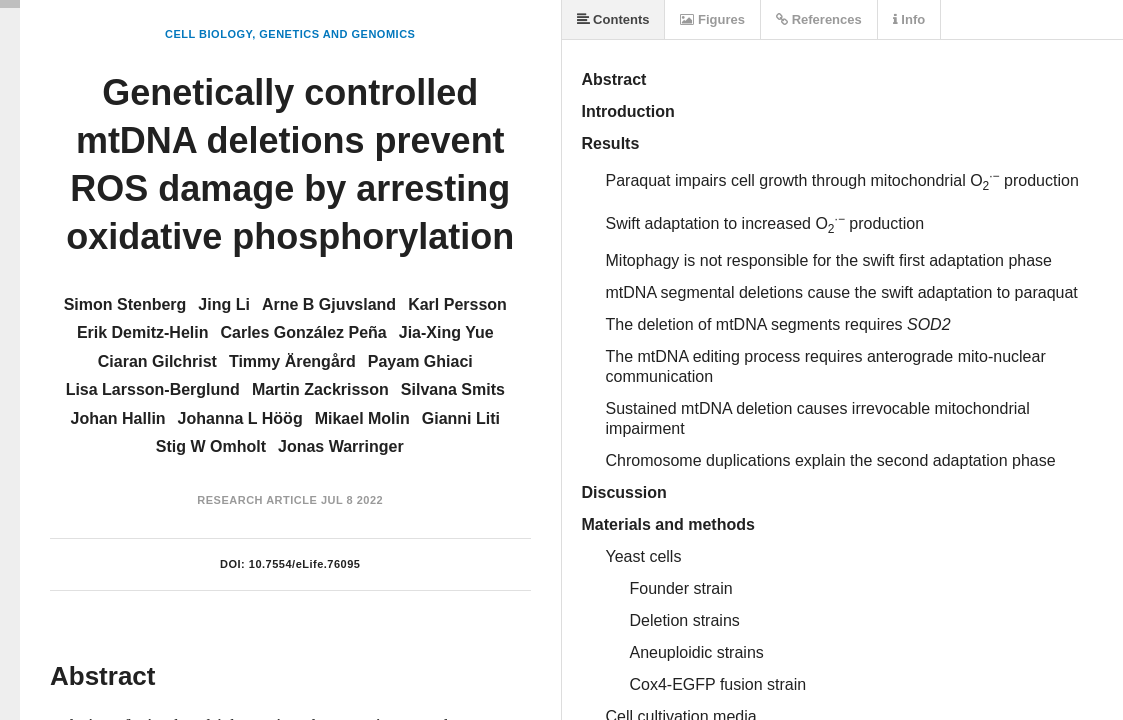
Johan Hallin (117, 418)
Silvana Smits (453, 389)
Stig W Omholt (211, 446)
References (819, 19)
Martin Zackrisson (320, 389)
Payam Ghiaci (420, 361)
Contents (613, 19)
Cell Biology (208, 34)
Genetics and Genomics (337, 34)
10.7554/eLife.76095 (305, 564)
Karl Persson (457, 304)
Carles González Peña (303, 332)
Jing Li (224, 304)
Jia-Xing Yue (446, 332)
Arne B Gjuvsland (329, 304)
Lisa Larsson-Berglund (153, 389)
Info (909, 19)
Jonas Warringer (341, 446)
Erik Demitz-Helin (143, 332)
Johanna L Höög (240, 418)
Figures (712, 19)
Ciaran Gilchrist (157, 361)
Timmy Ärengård (292, 361)
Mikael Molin (362, 418)
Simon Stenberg (125, 304)
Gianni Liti (461, 418)
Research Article (257, 500)
